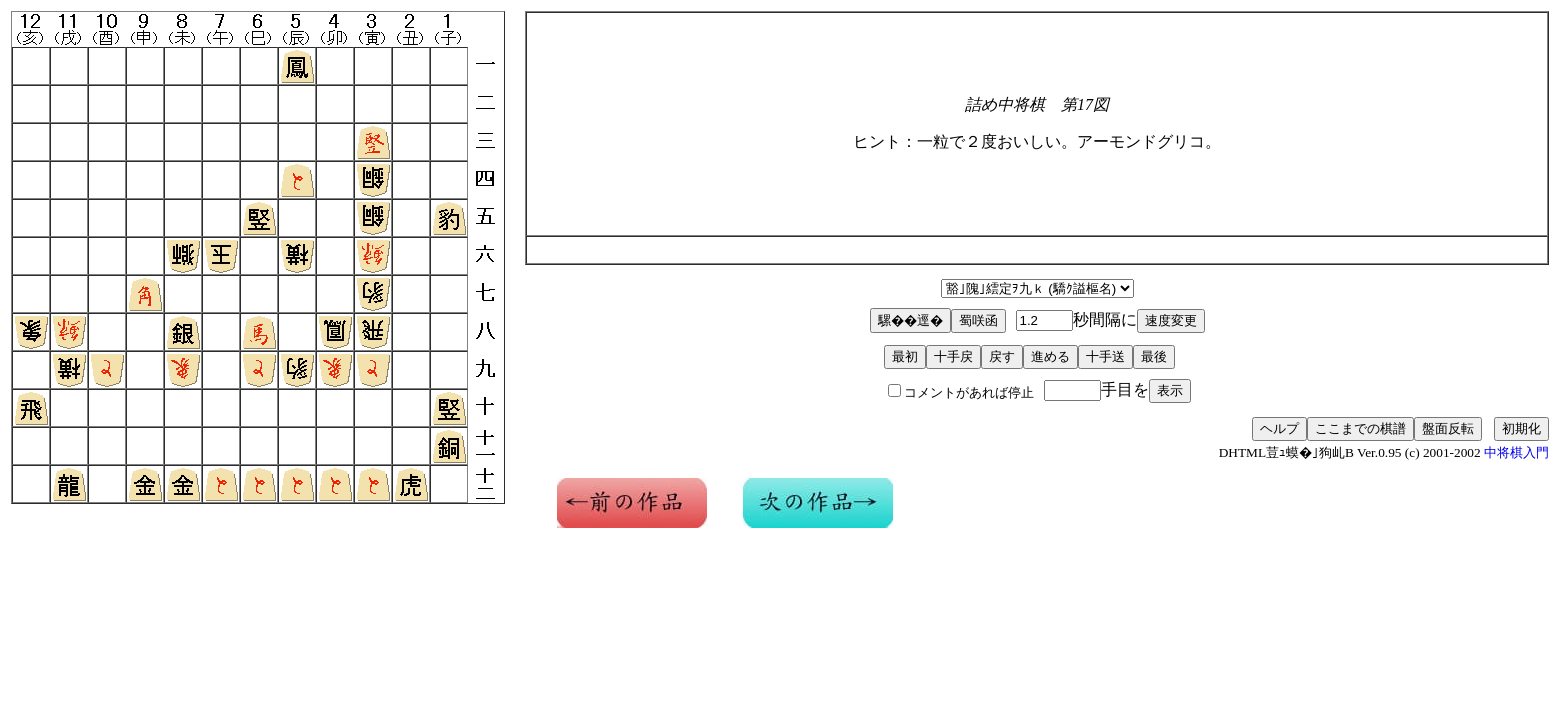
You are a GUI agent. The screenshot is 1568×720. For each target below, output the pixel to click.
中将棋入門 (1516, 452)
